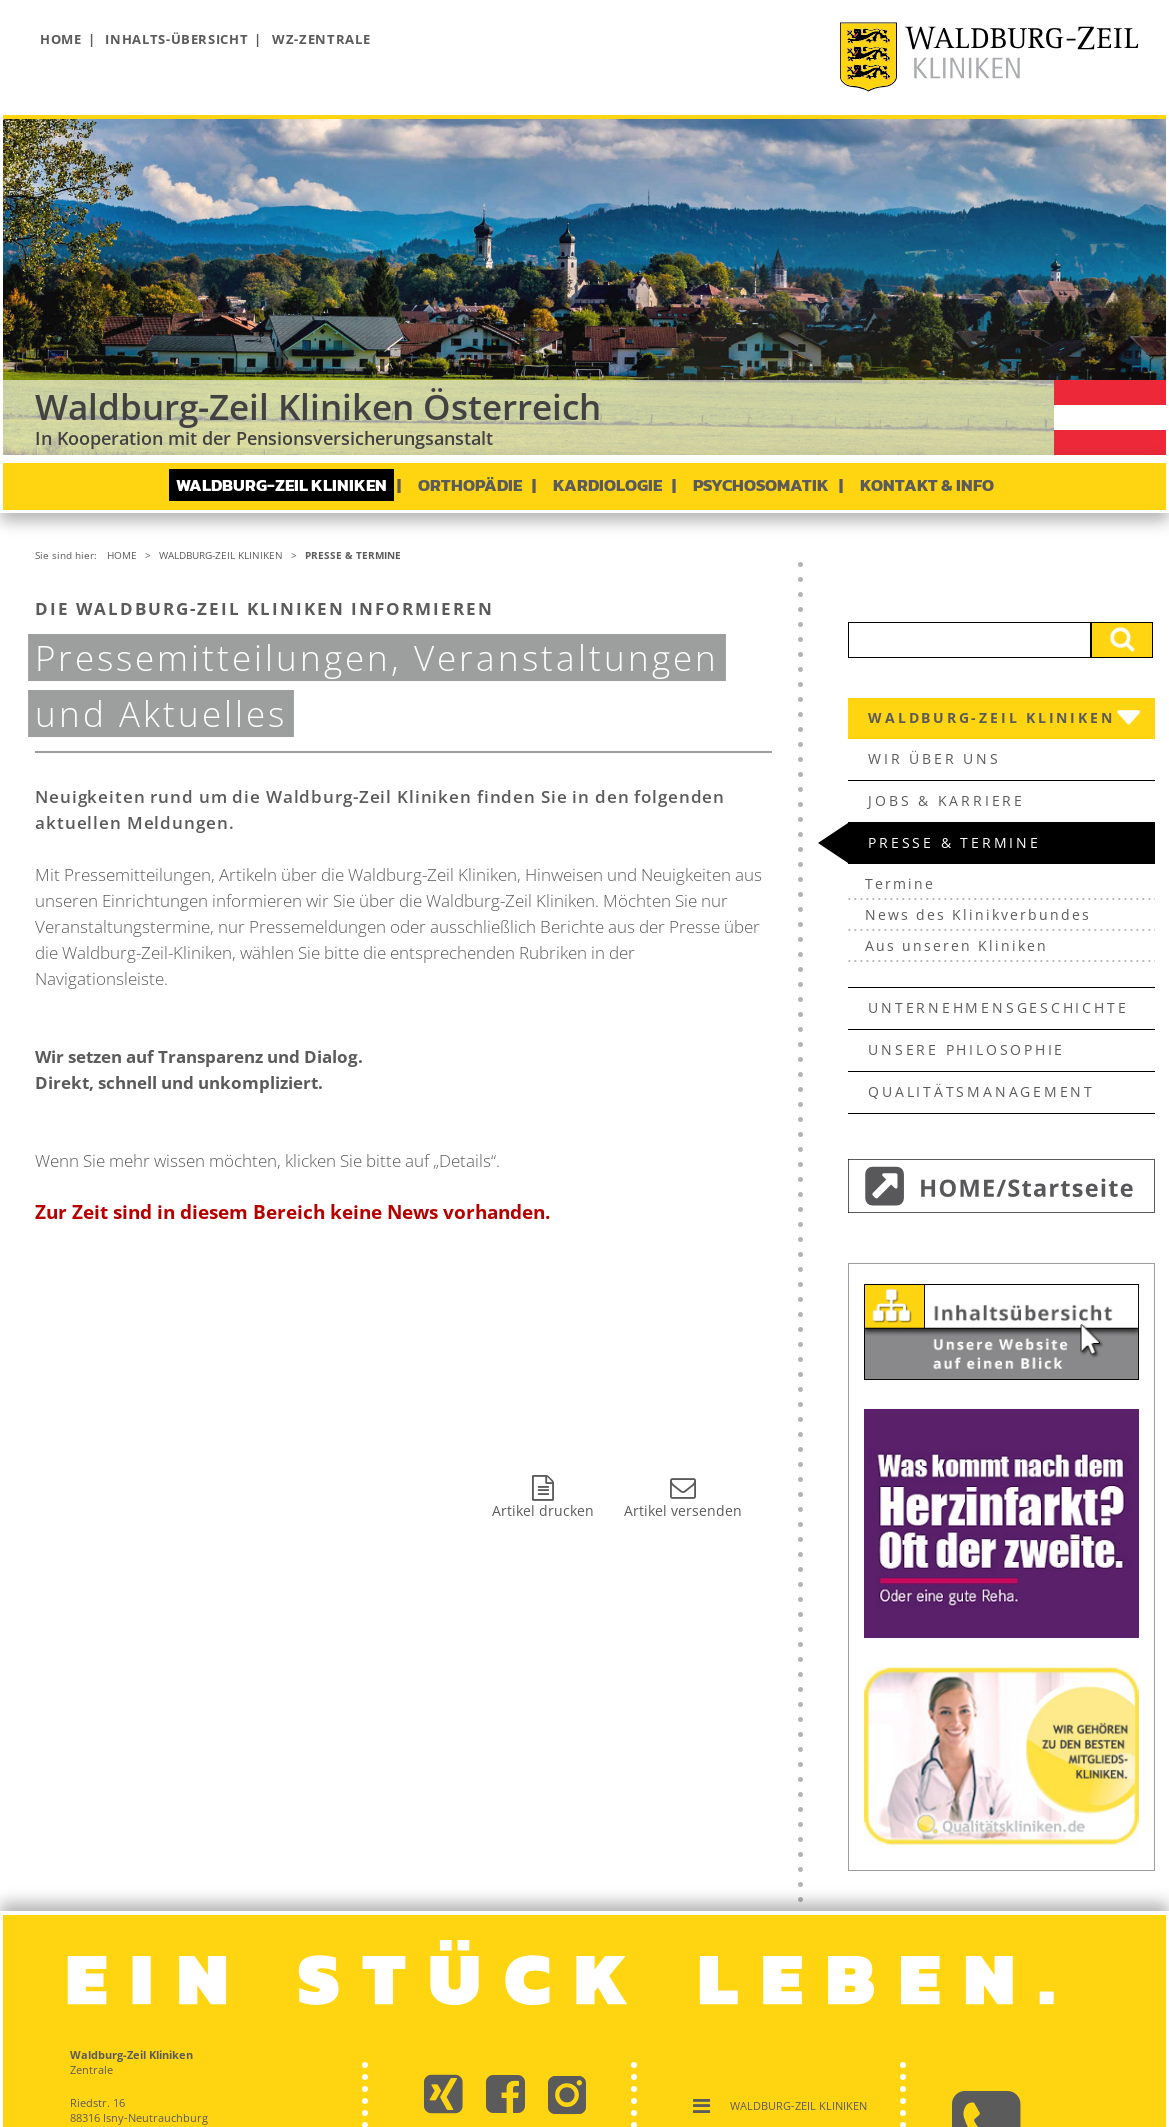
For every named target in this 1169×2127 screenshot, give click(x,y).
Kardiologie (607, 485)
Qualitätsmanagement (981, 1091)
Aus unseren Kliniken (956, 945)
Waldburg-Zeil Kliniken (281, 485)
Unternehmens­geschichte (998, 1007)
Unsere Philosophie (966, 1049)
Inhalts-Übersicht (176, 39)
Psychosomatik (761, 485)
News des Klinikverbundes (978, 914)
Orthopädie (470, 485)
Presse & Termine (353, 555)
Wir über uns (934, 758)
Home (61, 39)
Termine (900, 883)
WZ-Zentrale (321, 39)
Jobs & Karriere (946, 800)
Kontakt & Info (927, 485)
